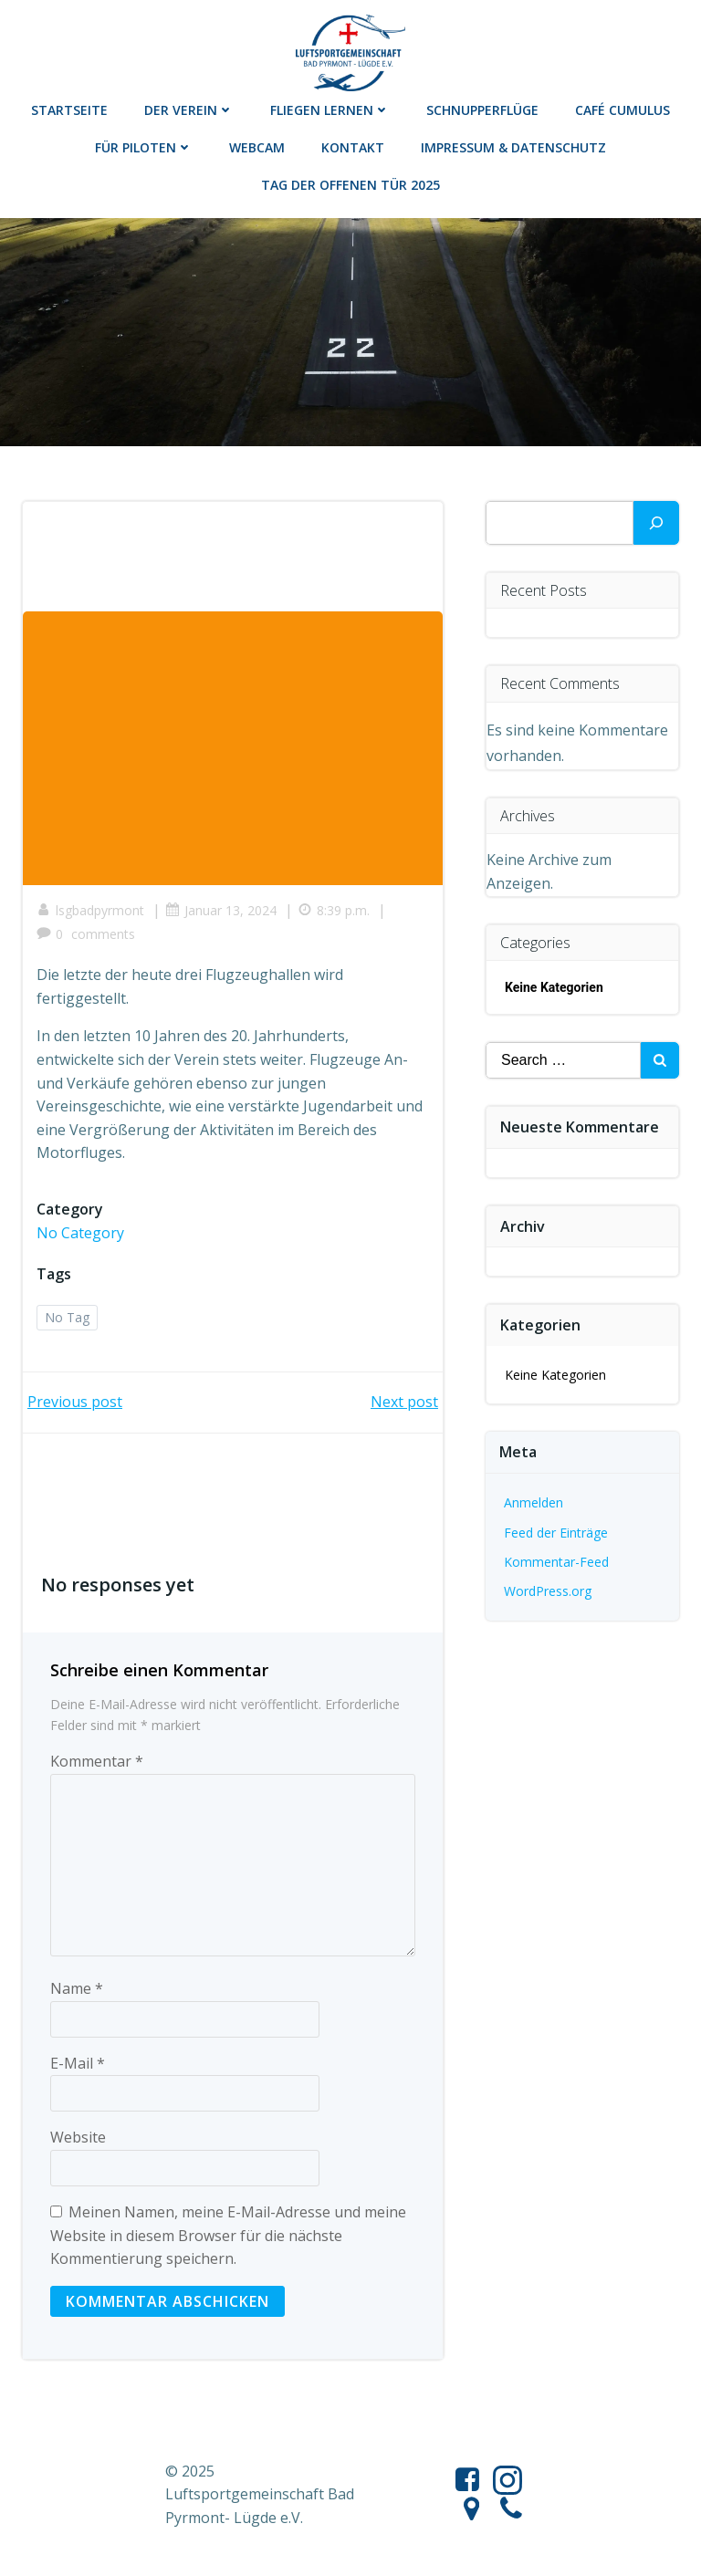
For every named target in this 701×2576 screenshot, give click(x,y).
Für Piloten (144, 147)
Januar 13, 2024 (221, 910)
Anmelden (533, 1502)
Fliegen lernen (330, 110)
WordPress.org (547, 1591)
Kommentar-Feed (556, 1561)
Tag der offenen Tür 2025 (350, 184)
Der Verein (189, 110)
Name (76, 1988)
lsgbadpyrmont (90, 910)
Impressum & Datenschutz (513, 147)
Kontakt (352, 147)
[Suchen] (656, 523)
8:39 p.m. (334, 910)
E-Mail (77, 2063)
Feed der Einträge (556, 1532)
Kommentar (96, 1761)
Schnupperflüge (482, 110)
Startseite (69, 110)
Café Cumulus (622, 110)
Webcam (257, 147)
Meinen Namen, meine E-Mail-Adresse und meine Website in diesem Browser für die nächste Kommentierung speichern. (228, 2235)
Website (78, 2137)
